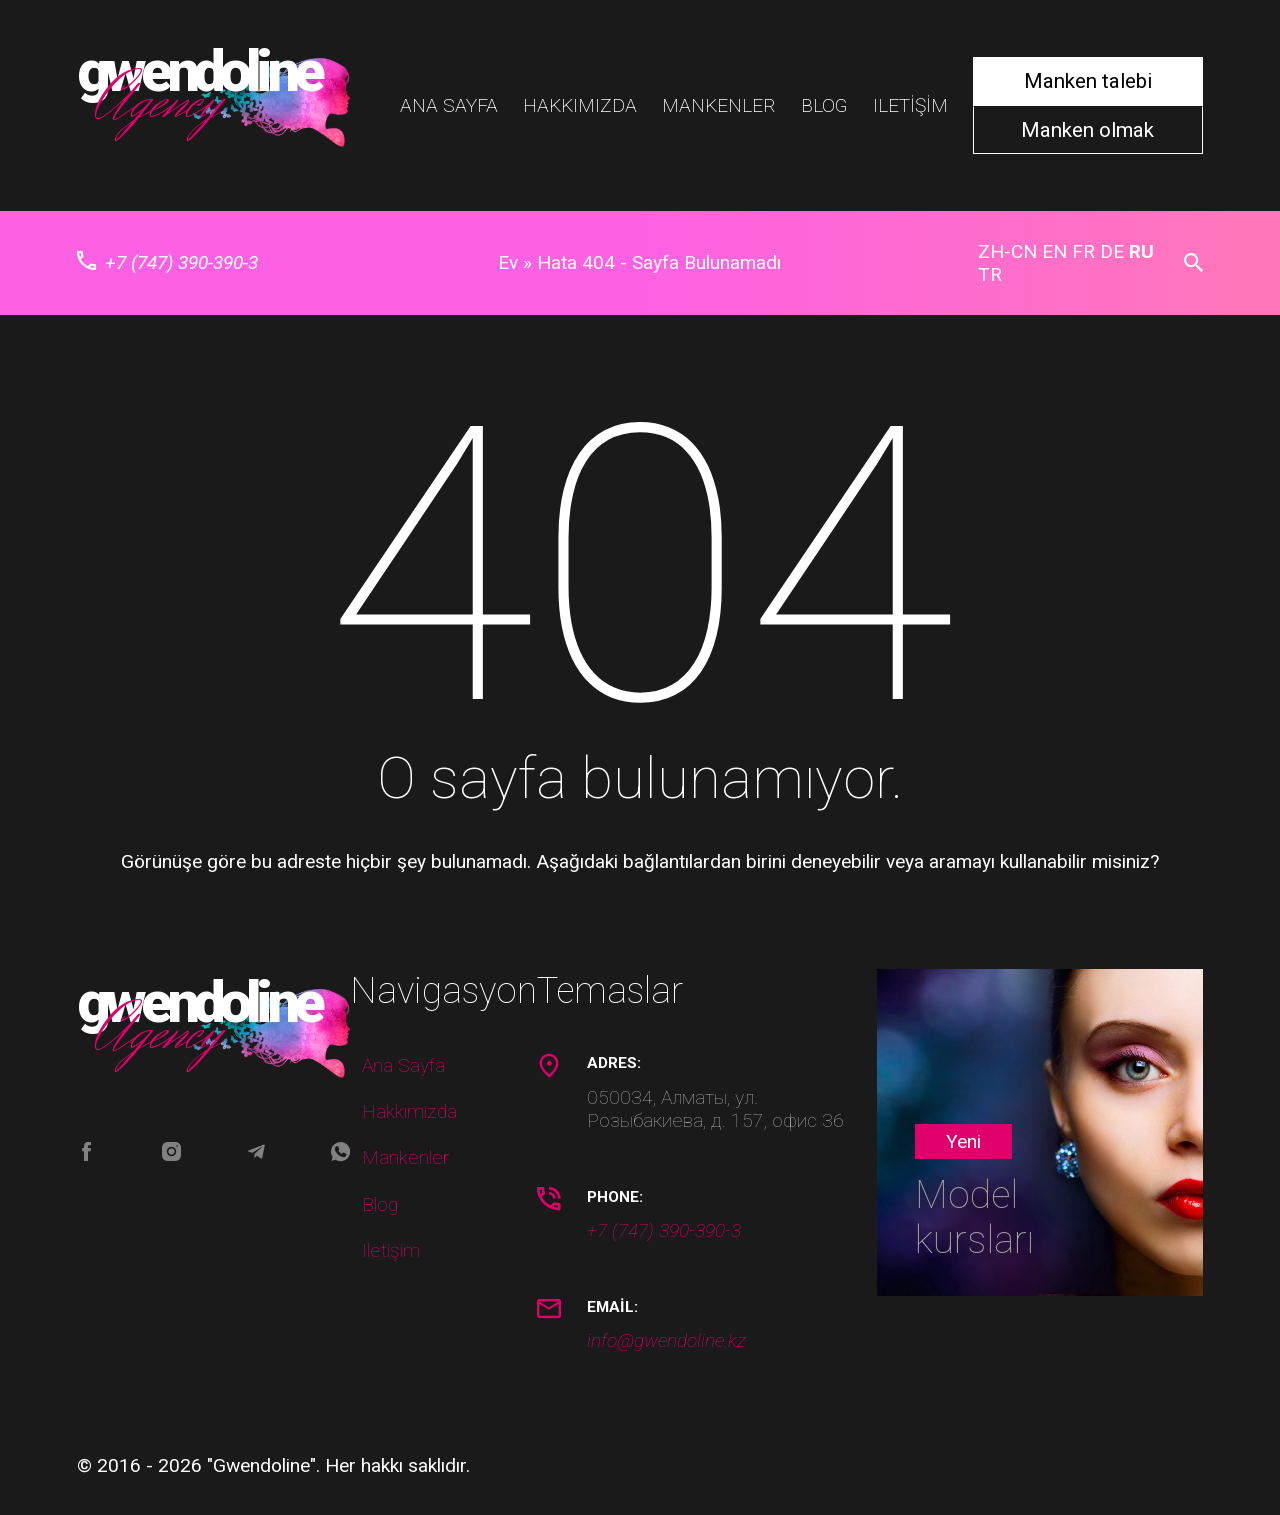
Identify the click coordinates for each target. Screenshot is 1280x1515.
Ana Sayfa (449, 105)
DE (1112, 251)
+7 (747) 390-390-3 (168, 262)
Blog (824, 105)
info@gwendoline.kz (666, 1340)
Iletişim (910, 105)
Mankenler (719, 105)
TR (990, 274)
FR (1083, 251)
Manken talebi (1088, 80)
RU (1141, 251)
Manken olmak (1087, 130)
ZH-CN (1007, 251)
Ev (508, 262)
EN (1054, 251)
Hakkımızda (580, 105)
